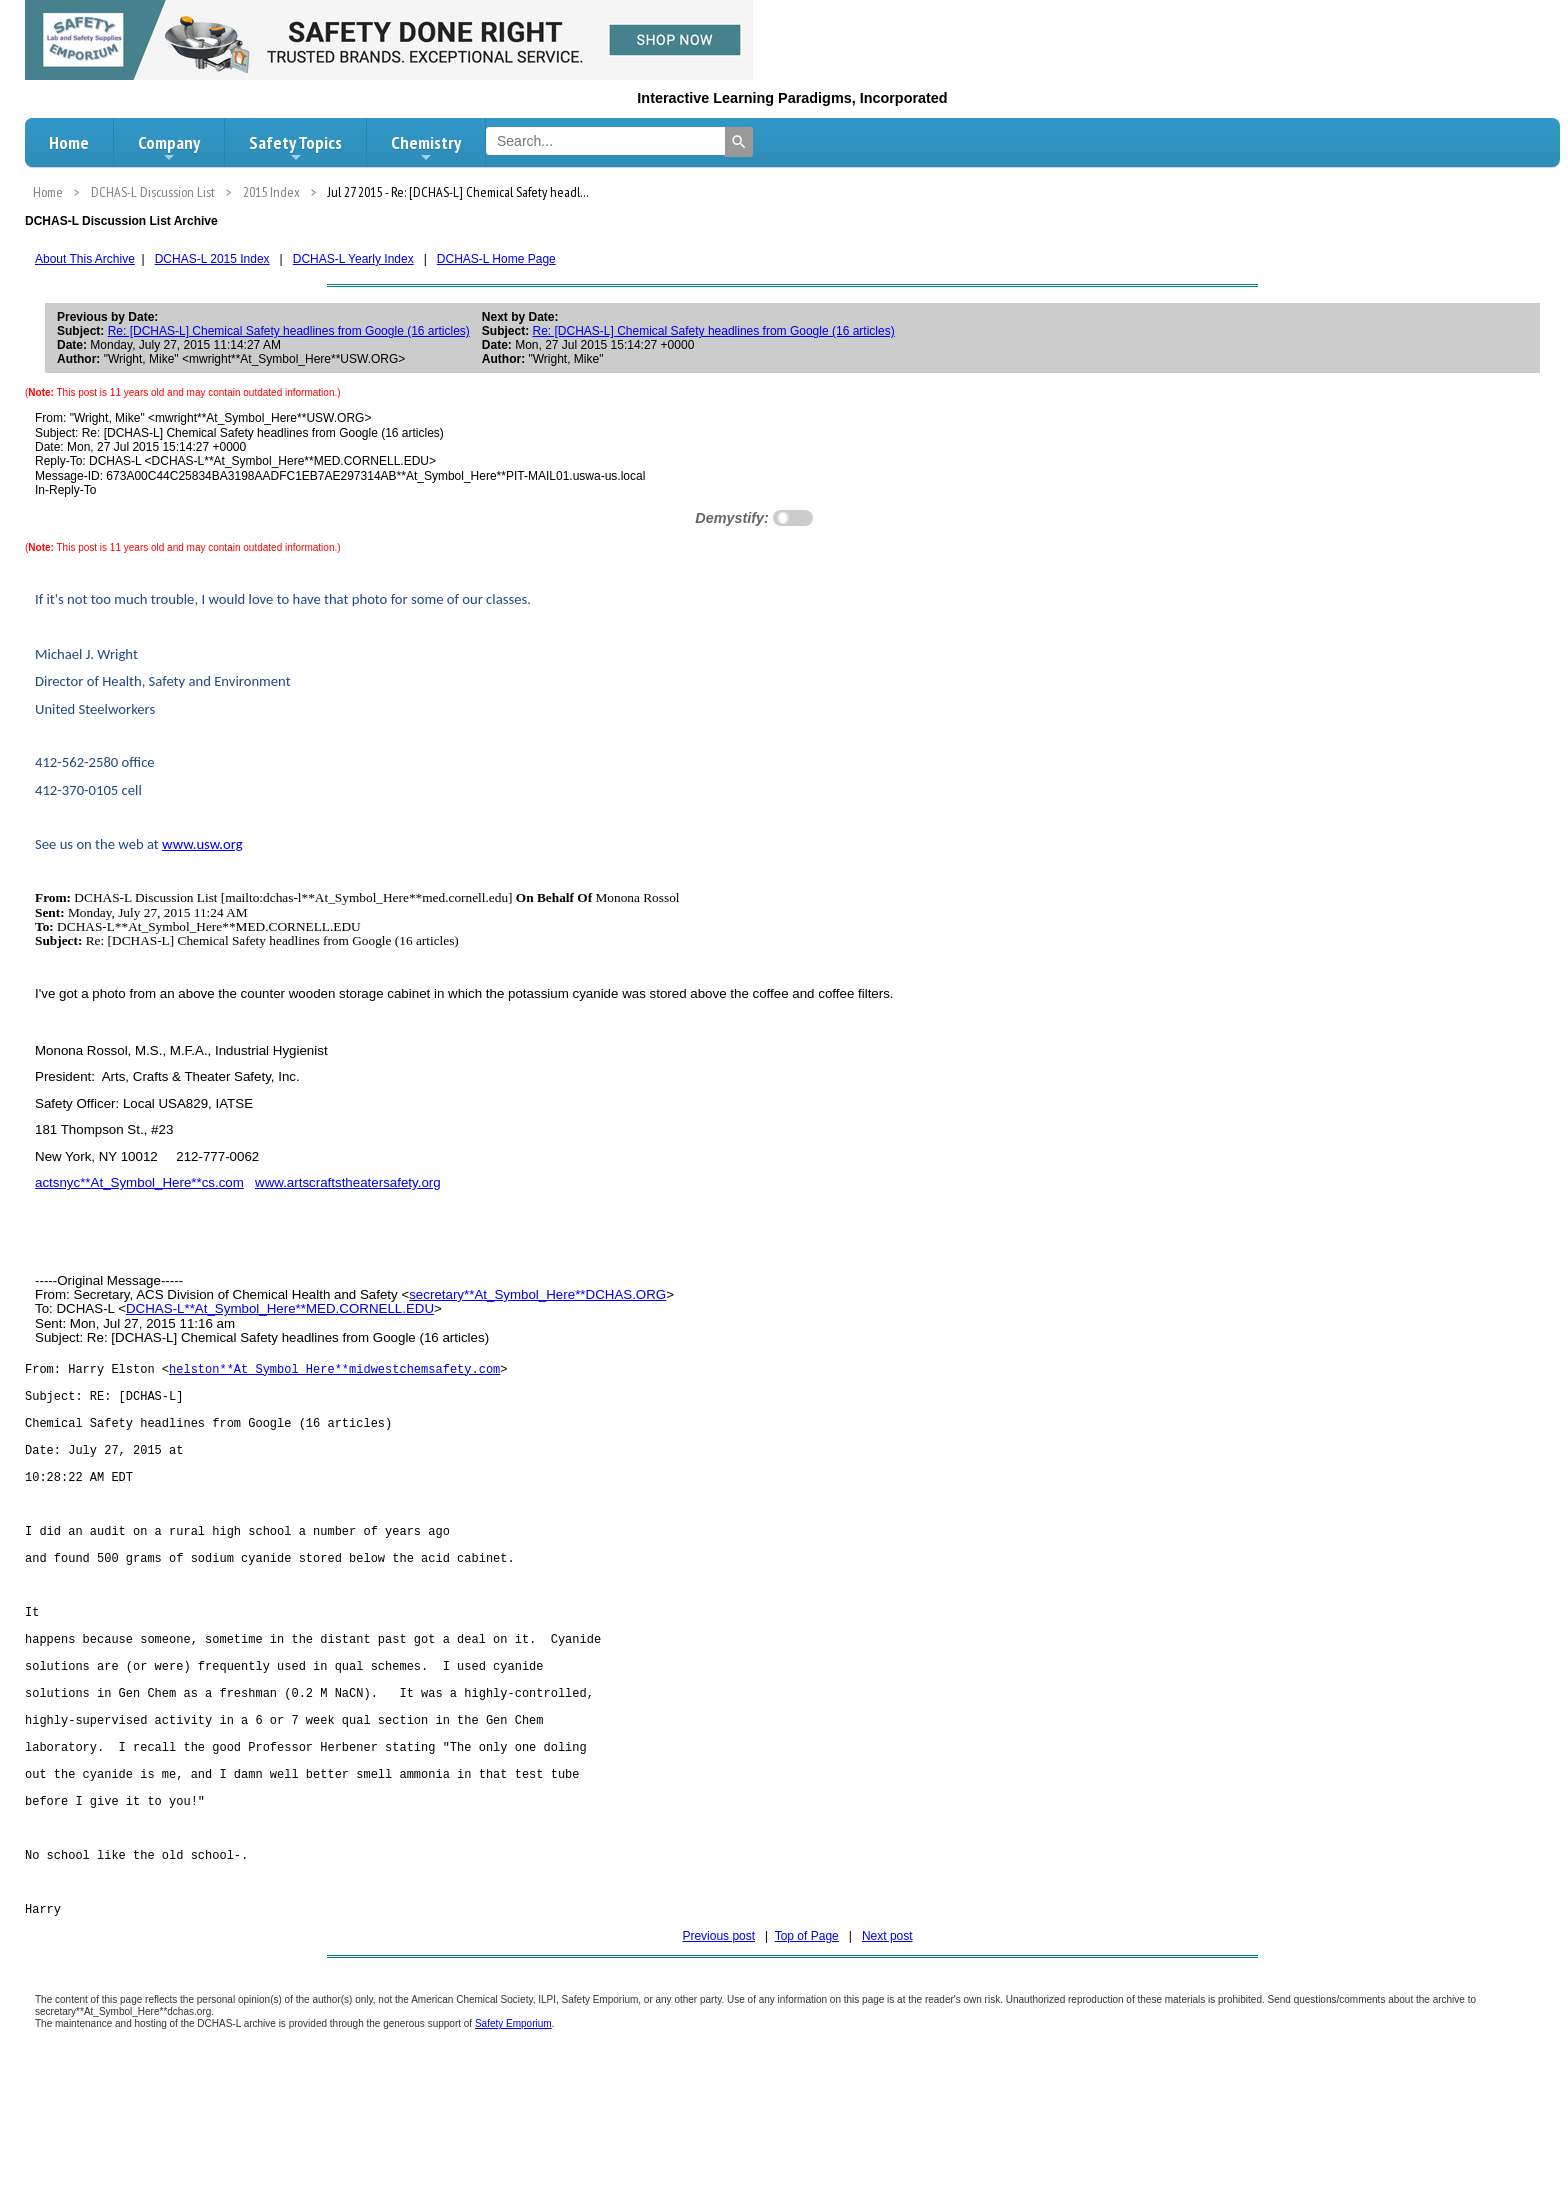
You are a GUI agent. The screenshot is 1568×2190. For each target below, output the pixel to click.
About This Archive (85, 259)
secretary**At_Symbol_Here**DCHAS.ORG (537, 1294)
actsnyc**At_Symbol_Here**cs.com (139, 1182)
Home (69, 142)
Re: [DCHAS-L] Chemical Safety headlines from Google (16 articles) (289, 331)
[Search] (739, 142)
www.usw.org (202, 844)
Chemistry (426, 148)
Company (169, 148)
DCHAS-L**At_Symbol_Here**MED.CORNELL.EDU (280, 1308)
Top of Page (807, 1978)
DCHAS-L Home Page (496, 259)
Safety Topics (295, 148)
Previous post (718, 1978)
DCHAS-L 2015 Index (212, 259)
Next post (887, 1978)
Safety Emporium (513, 2065)
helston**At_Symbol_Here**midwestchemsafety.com (334, 1370)
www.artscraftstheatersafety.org (348, 1182)
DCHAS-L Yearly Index (353, 259)
